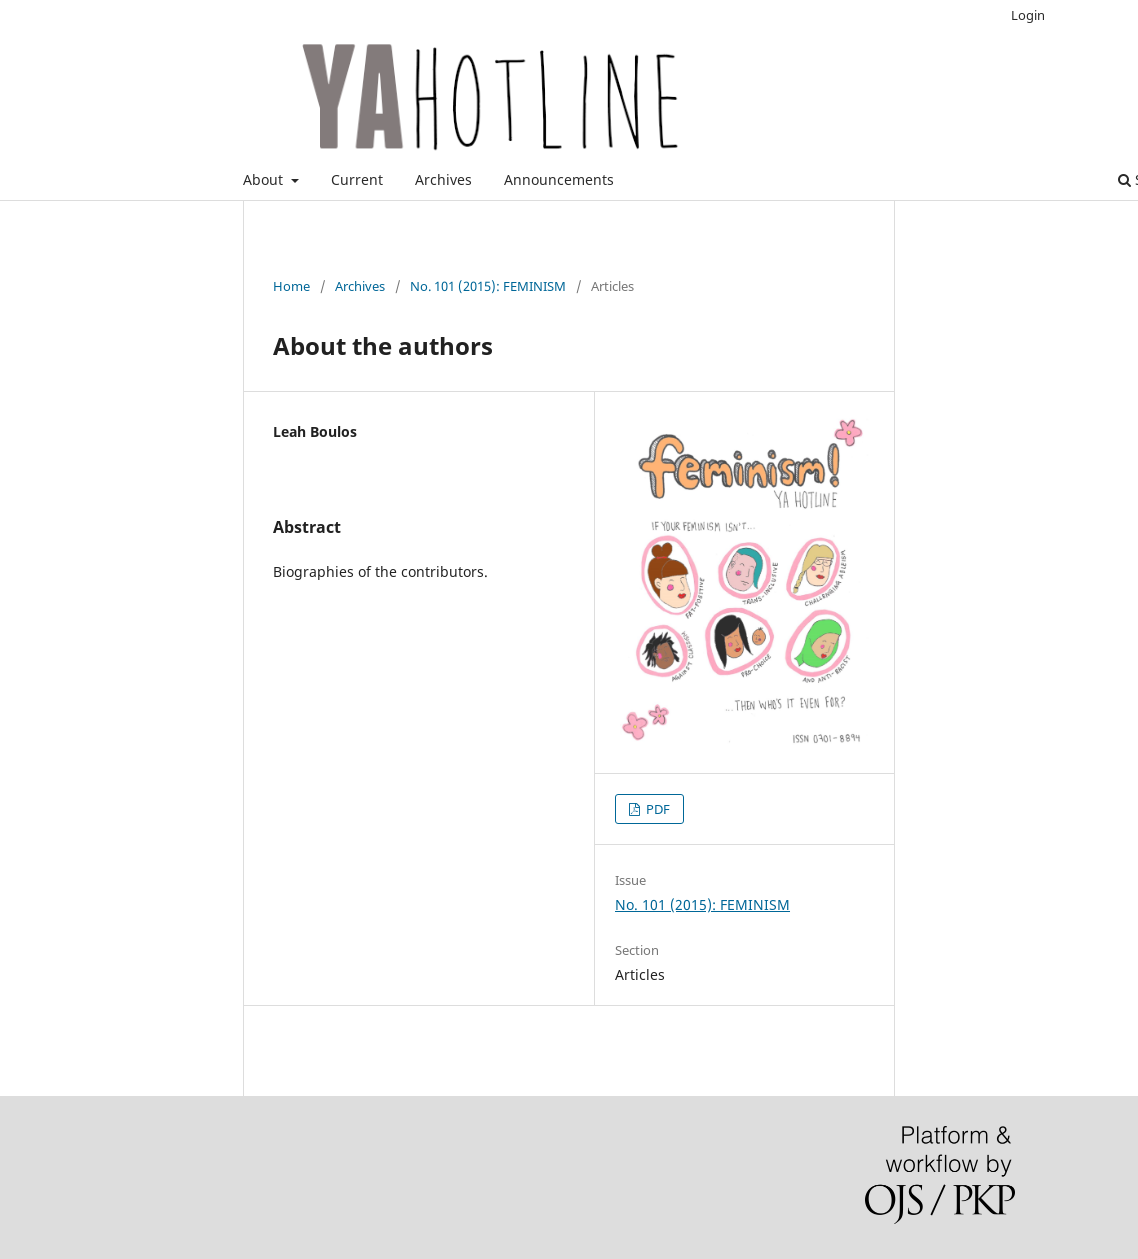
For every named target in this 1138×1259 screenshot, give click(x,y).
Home (291, 286)
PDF (656, 809)
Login (1028, 15)
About (265, 179)
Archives (443, 179)
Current (357, 179)
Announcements (559, 179)
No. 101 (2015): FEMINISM (488, 286)
